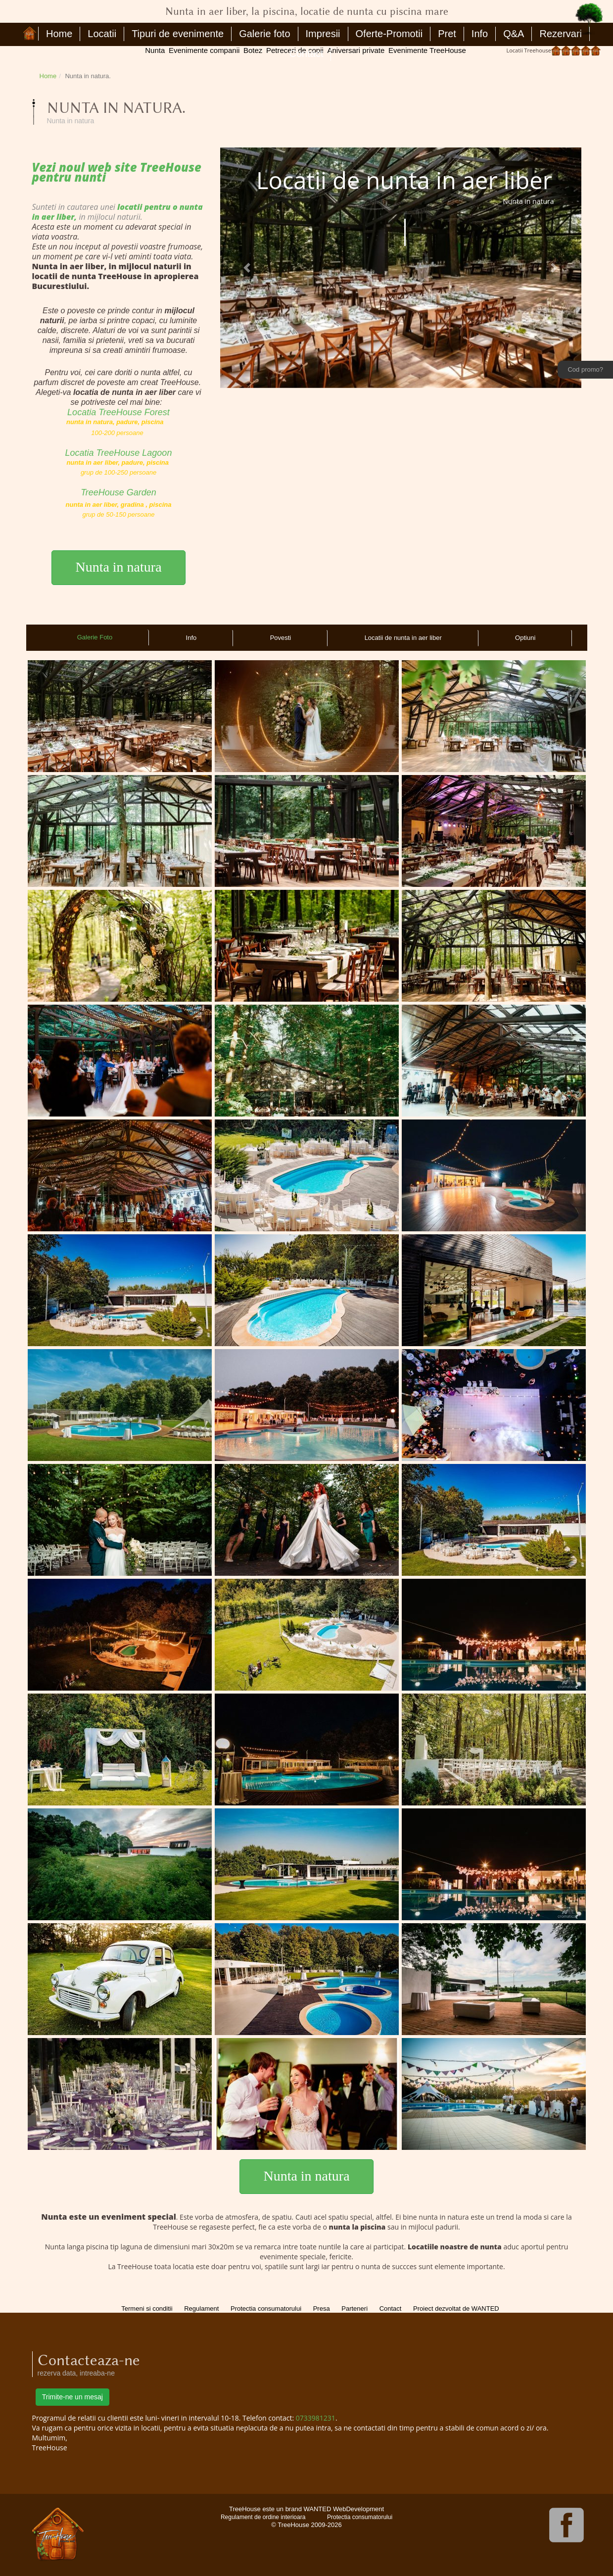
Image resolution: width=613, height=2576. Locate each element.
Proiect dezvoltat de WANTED (456, 2308)
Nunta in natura (118, 567)
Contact (306, 53)
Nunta (155, 50)
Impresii (323, 33)
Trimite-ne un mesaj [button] (72, 2397)
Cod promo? (585, 369)
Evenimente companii (204, 50)
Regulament (201, 2308)
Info (480, 33)
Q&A (513, 33)
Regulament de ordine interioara (263, 2517)
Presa (321, 2308)
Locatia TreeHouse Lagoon (118, 453)
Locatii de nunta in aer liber (403, 637)
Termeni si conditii (146, 2308)
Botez (252, 50)
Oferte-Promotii (389, 33)
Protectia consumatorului (266, 2308)
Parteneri (354, 2308)
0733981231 (315, 2418)
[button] (247, 267)
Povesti (280, 637)
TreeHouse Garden (118, 492)
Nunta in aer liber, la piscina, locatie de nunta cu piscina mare (31, 34)
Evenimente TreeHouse (427, 50)
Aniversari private (355, 50)
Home (59, 33)
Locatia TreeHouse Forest (118, 412)
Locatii (102, 33)
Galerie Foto (95, 637)
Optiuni (525, 637)
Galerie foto (264, 33)
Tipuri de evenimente (178, 33)
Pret (447, 33)
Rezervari (560, 33)
